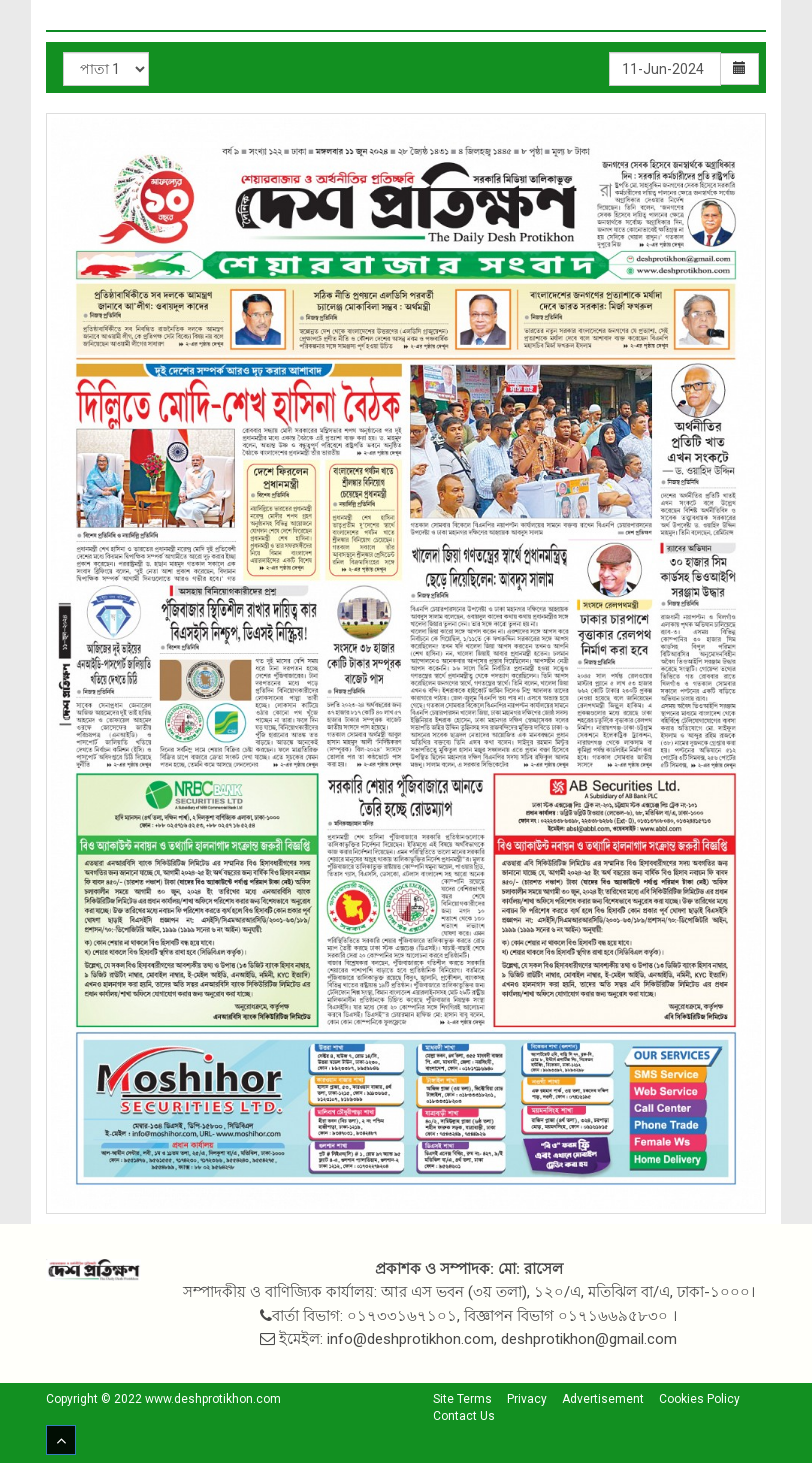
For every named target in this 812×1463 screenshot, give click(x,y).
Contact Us (464, 1416)
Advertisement (603, 1399)
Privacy (527, 1399)
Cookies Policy (699, 1399)
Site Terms (462, 1399)
